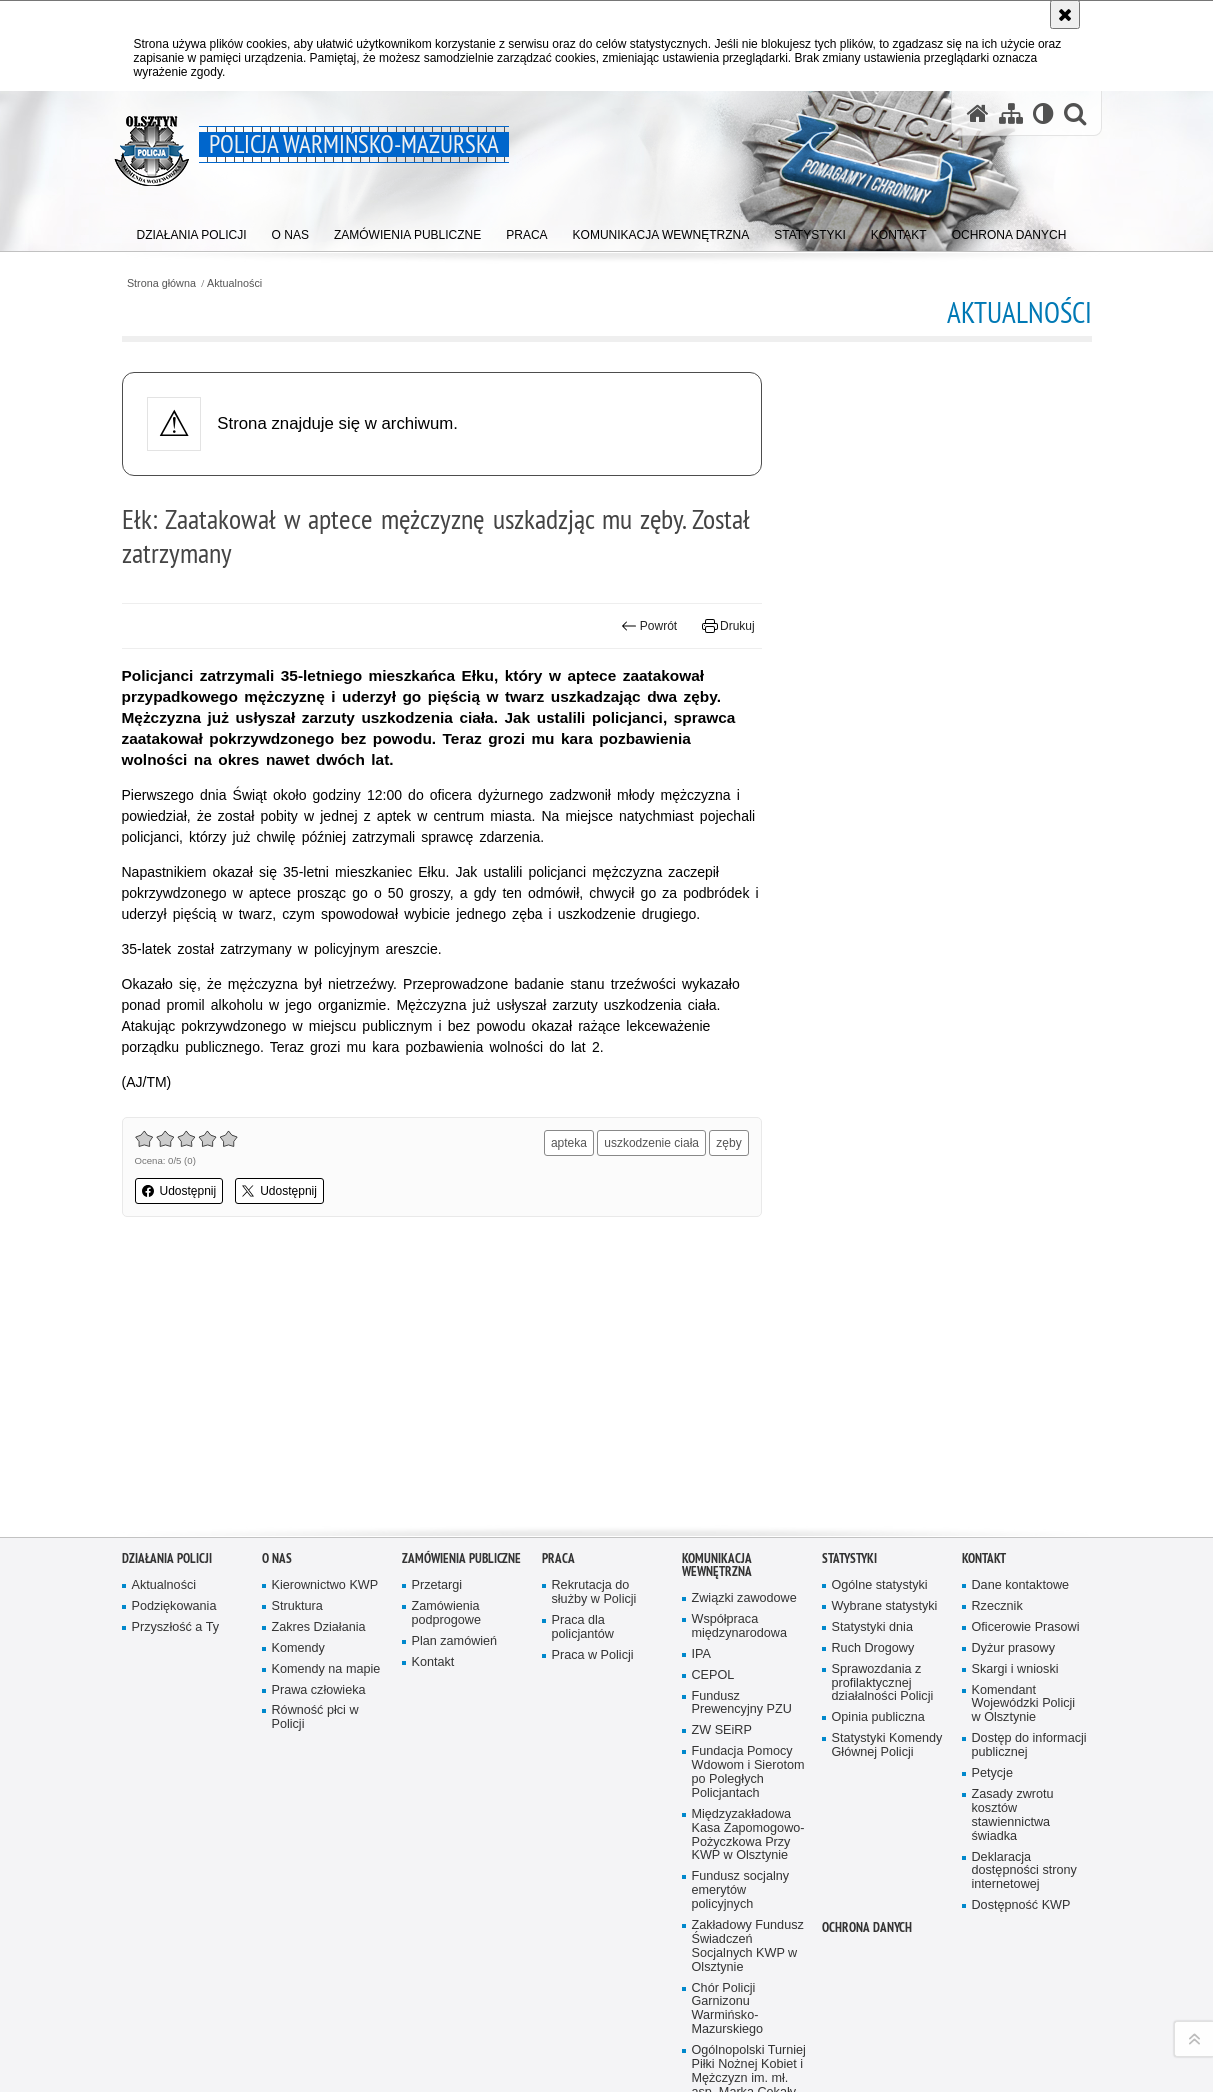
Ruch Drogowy (873, 1387)
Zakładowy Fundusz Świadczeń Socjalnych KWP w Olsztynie (748, 1685)
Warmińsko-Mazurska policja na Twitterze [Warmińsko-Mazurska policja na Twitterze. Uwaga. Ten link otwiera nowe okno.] (231, 2034)
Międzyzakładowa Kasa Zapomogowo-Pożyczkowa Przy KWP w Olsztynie (748, 1574)
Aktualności (234, 283)
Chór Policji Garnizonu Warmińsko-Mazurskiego (728, 1748)
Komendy (298, 1387)
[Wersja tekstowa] (1043, 113)
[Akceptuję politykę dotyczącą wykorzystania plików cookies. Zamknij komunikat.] (1065, 14)
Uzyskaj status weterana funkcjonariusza (736, 1935)
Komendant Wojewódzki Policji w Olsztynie (1024, 1443)
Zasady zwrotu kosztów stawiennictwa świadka (1013, 1554)
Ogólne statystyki (880, 1324)
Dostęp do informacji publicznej (1029, 1484)
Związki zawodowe (744, 1337)
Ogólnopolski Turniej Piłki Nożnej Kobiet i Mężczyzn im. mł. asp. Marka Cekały (749, 1810)
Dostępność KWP (1021, 1644)
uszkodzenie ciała (651, 1143)
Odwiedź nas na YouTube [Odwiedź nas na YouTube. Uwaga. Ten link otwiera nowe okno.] (163, 2034)
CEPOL (713, 1414)
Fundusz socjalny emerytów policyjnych (741, 1629)
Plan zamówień (455, 1380)
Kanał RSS (129, 2034)
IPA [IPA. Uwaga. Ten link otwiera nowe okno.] (701, 1393)
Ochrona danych (867, 1666)
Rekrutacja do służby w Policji (594, 1331)
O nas (277, 1297)
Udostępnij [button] (179, 1191)
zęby (728, 1143)
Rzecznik (997, 1345)
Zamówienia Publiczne (461, 1297)
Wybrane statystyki (885, 1345)
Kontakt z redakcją (551, 2024)
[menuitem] (192, 230)
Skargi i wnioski (1015, 1408)
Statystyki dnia (872, 1366)
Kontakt (433, 1401)
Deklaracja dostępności (564, 2075)
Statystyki (849, 1297)
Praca (558, 1297)
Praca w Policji (593, 1394)
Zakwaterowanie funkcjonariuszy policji (738, 1866)
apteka (569, 1143)
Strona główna (161, 283)
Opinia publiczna (878, 1456)
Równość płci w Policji (315, 1456)
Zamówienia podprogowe (447, 1352)
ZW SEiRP (722, 1469)
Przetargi (437, 1324)
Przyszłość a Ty (175, 1366)
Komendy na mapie (326, 1408)
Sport (707, 1900)
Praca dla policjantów (583, 1366)
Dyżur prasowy (1014, 1387)
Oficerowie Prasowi (1026, 1366)
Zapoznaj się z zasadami (758, 2066)
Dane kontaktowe (1021, 1324)
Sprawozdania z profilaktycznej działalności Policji (883, 1422)
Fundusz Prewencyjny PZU (742, 1442)
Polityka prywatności (746, 2080)
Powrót (649, 626)
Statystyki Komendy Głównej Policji (887, 1484)
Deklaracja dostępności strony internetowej (1024, 1609)
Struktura (297, 1345)
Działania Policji (167, 1297)
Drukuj (728, 626)
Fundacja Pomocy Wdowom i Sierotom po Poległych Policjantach (748, 1511)
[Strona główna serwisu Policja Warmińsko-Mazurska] (978, 113)
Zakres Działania (319, 1366)
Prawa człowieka (319, 1429)
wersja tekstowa (924, 2024)
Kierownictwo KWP (325, 1324)
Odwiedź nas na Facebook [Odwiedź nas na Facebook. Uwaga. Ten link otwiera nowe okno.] (197, 2034)
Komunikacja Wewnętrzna (717, 1304)
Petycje (992, 1512)
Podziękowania (174, 1345)
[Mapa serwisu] (1011, 113)
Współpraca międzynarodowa (739, 1365)
